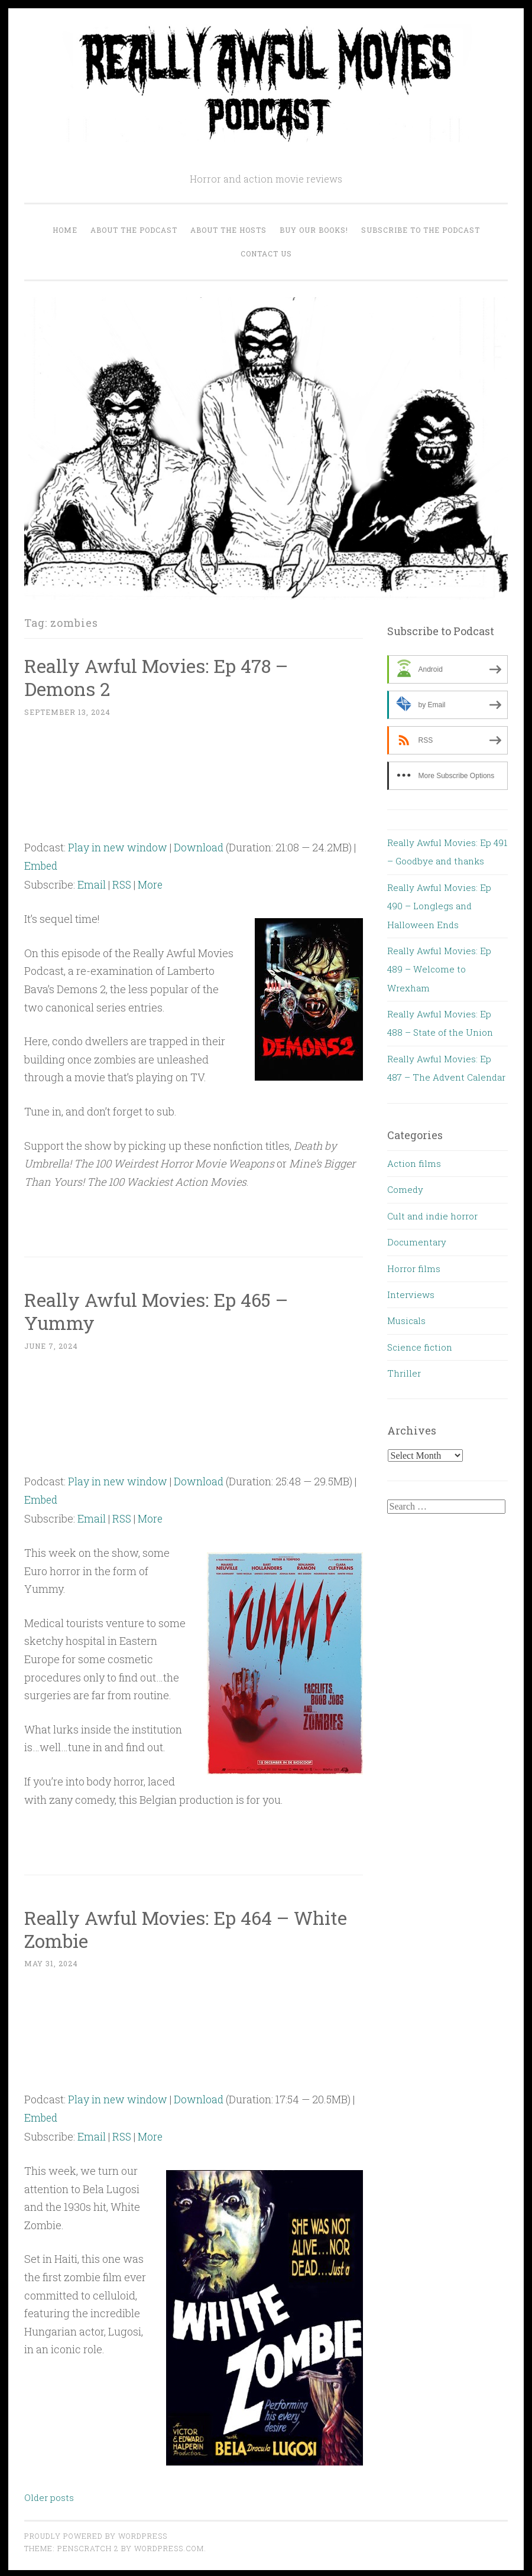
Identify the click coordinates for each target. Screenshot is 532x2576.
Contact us (266, 253)
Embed (41, 865)
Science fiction (419, 1347)
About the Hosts (228, 230)
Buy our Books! (314, 230)
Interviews (410, 1294)
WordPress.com (169, 2545)
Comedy (405, 1189)
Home (65, 230)
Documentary (416, 1242)
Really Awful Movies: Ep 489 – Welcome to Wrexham (439, 969)
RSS (122, 884)
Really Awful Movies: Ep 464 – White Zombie (188, 1927)
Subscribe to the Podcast (420, 230)
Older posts (49, 2494)
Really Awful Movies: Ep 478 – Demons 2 (158, 677)
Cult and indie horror (432, 1216)
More (151, 884)
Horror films (413, 1268)
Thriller (404, 1373)
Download (200, 847)
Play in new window (118, 847)
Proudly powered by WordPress (95, 2533)
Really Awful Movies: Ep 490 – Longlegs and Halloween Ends (439, 906)
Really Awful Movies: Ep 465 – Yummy (159, 1310)
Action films (414, 1163)
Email (91, 884)
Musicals (406, 1320)
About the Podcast (133, 230)
